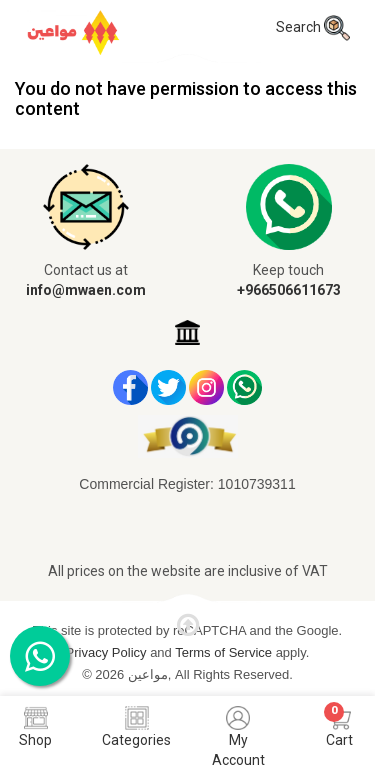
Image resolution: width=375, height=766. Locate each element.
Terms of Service (225, 652)
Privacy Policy (108, 652)
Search (313, 27)
